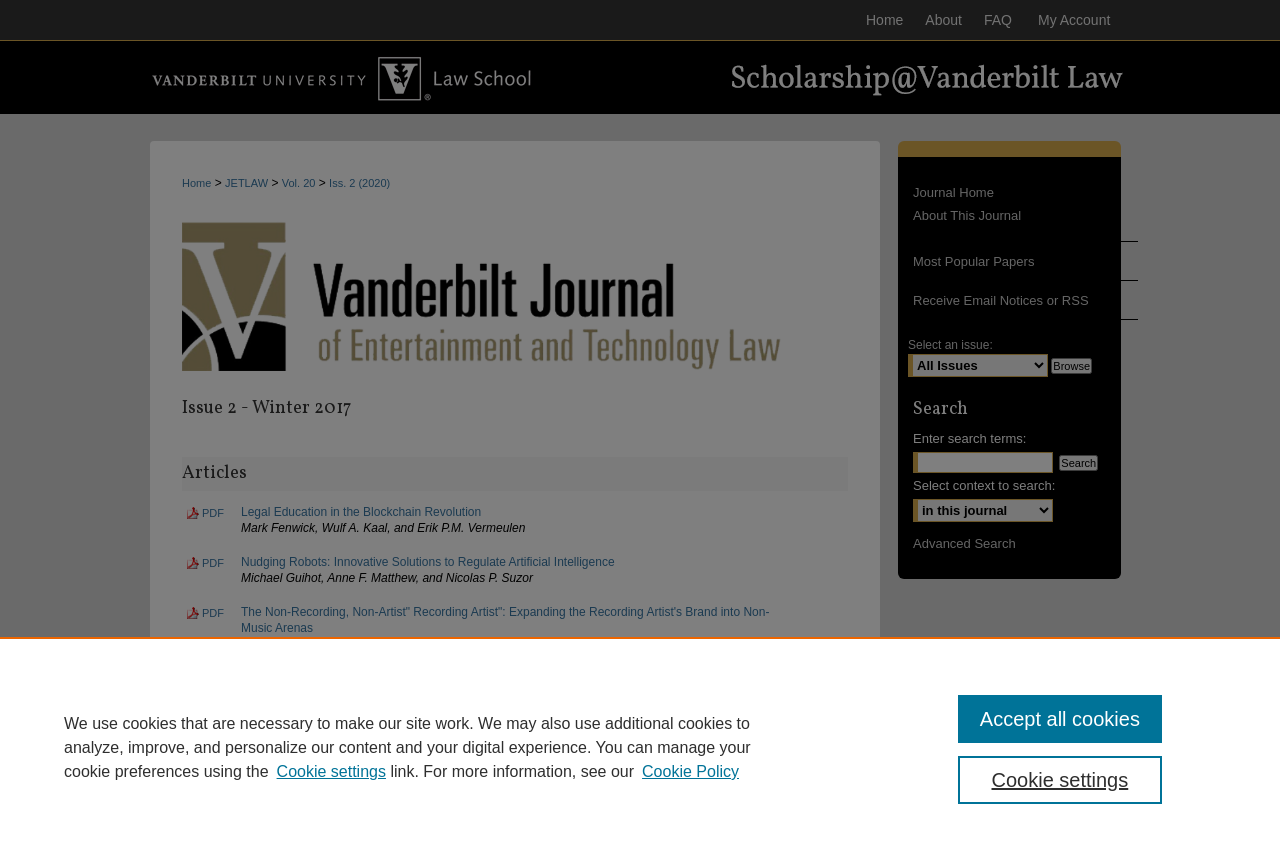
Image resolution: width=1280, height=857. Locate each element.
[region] (640, 747)
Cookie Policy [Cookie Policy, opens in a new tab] (690, 771)
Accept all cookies (1060, 719)
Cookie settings (331, 771)
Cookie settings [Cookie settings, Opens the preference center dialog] (1060, 780)
